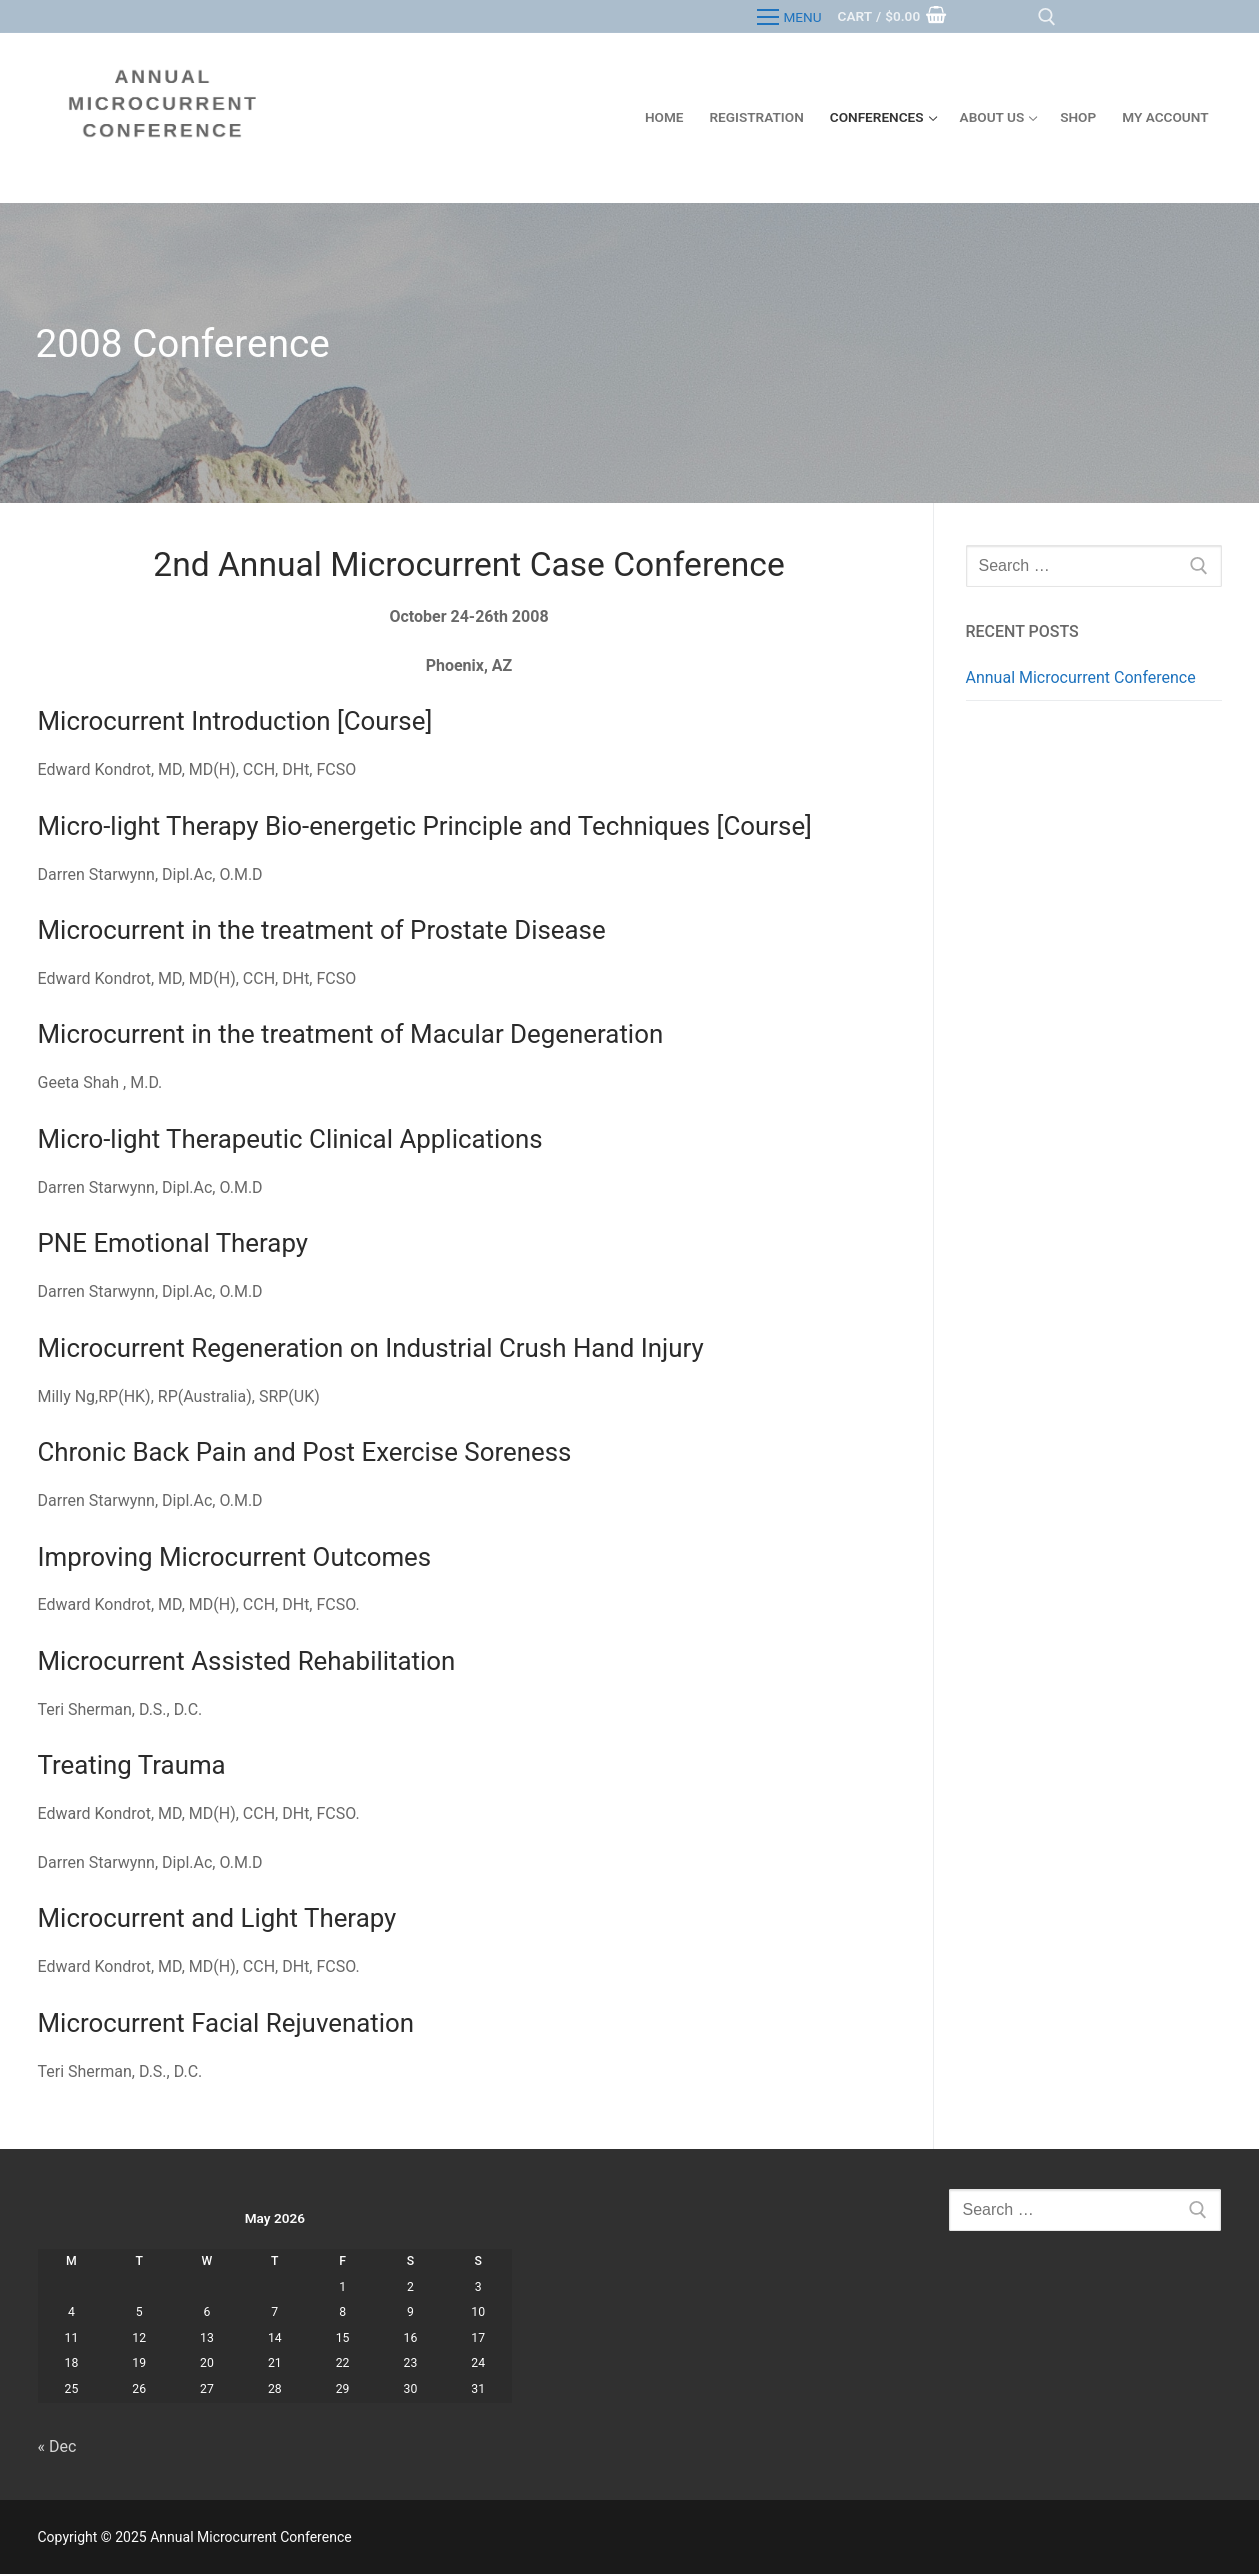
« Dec (57, 2446)
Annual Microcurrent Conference (1081, 677)
